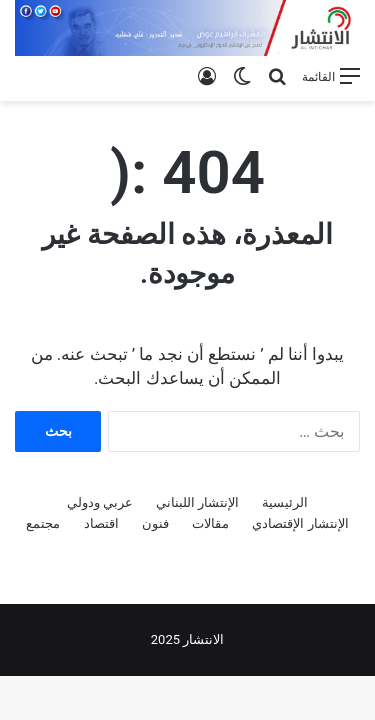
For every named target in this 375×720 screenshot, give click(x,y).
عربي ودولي (100, 502)
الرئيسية (285, 502)
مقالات (210, 523)
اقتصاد (101, 523)
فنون (155, 523)
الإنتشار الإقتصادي (300, 523)
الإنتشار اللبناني (197, 502)
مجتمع (43, 523)
